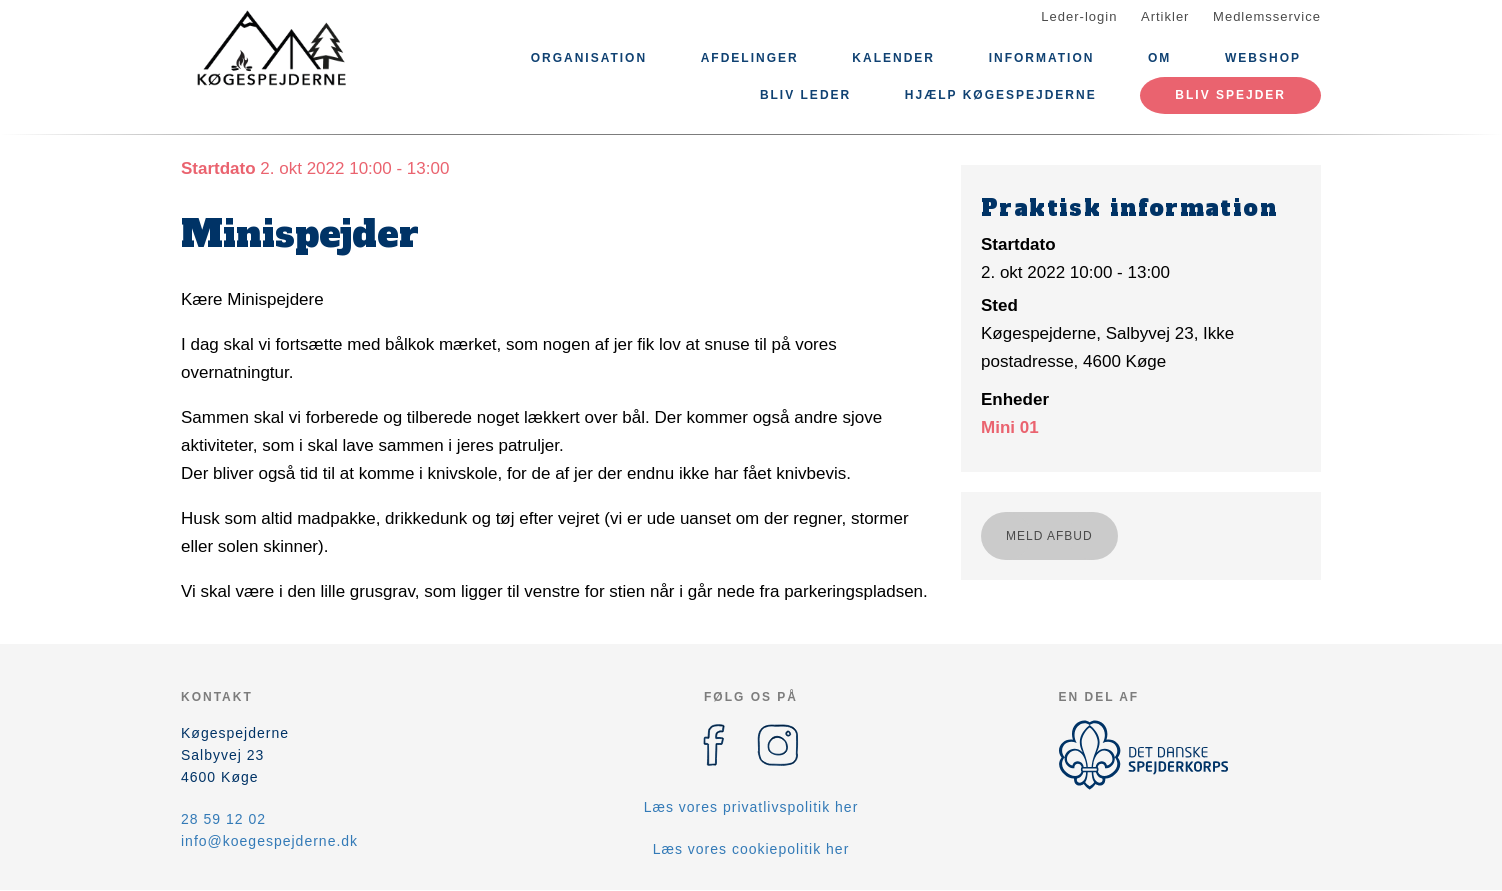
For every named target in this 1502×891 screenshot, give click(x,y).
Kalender (893, 58)
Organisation (589, 58)
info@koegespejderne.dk (269, 841)
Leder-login (1079, 16)
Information (1042, 58)
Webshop (1263, 58)
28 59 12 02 (223, 819)
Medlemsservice (1267, 16)
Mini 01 (1010, 427)
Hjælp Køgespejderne (1001, 95)
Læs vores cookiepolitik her (751, 849)
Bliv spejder (1230, 95)
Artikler (1165, 16)
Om (1159, 58)
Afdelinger (750, 58)
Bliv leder (805, 95)
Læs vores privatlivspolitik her (751, 807)
